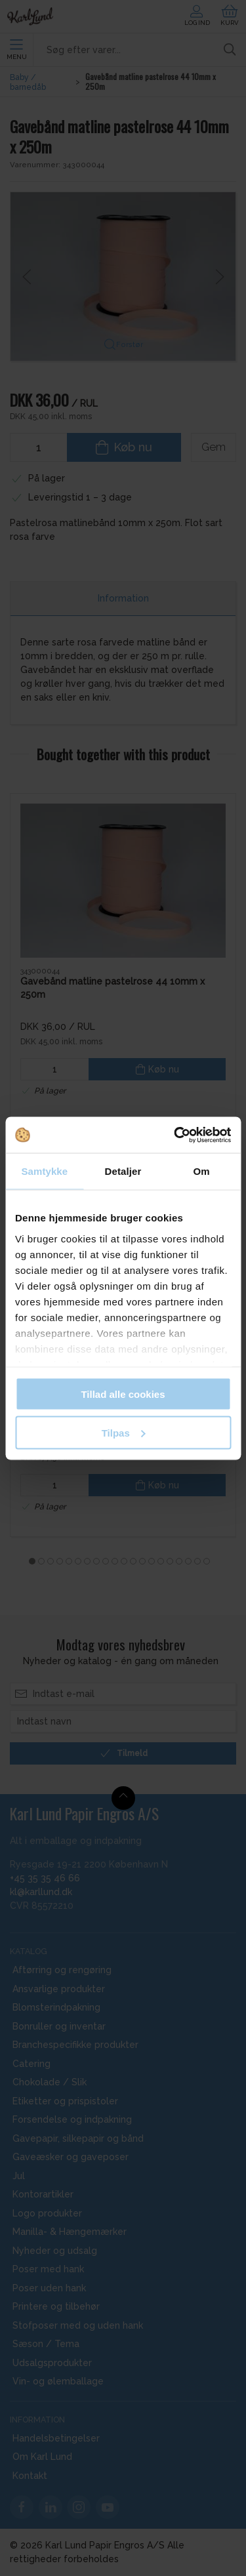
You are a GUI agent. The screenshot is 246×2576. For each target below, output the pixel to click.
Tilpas (124, 1432)
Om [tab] (202, 1171)
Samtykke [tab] (44, 1171)
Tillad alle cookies (123, 1394)
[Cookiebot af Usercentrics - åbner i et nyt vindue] (175, 1134)
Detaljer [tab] (123, 1171)
